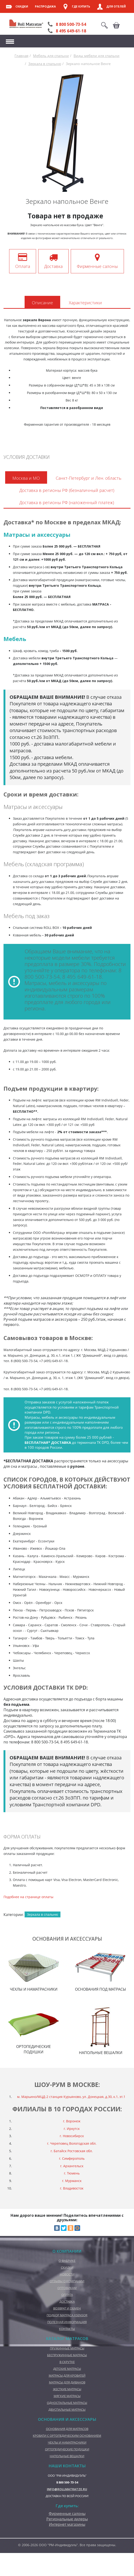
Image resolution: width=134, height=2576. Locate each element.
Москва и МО (26, 478)
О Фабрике (67, 2261)
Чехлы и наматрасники (67, 2442)
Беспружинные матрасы (67, 2355)
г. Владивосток (71, 2188)
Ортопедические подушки (67, 2449)
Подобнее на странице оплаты (28, 1897)
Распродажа (45, 6)
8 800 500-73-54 (71, 24)
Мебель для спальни (51, 55)
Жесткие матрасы (67, 2389)
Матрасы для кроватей (67, 2375)
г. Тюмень (72, 2173)
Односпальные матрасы (67, 2403)
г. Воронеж (71, 2121)
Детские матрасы (67, 2369)
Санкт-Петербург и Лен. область (88, 478)
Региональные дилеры (67, 2519)
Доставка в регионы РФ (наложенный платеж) (66, 502)
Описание (42, 302)
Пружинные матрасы (67, 2348)
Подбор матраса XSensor (67, 2315)
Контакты (67, 2329)
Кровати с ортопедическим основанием (67, 2435)
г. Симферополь (72, 2158)
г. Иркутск (72, 2128)
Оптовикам (67, 2288)
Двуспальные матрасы (67, 2409)
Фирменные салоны (67, 2513)
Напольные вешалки (67, 2456)
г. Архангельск (71, 2166)
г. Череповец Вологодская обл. (72, 2143)
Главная (21, 55)
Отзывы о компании (67, 2281)
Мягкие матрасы (67, 2396)
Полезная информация (67, 2322)
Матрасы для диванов (67, 2382)
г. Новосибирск (72, 2136)
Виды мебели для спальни (96, 55)
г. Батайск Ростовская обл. (72, 2151)
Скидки (21, 6)
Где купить (81, 6)
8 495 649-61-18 (71, 31)
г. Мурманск (72, 2180)
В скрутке (67, 2362)
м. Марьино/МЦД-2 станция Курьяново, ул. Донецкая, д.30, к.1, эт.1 (71, 2096)
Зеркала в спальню (44, 63)
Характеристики (85, 302)
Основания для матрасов (67, 2429)
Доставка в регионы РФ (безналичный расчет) (66, 490)
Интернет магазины (67, 2524)
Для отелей (116, 6)
